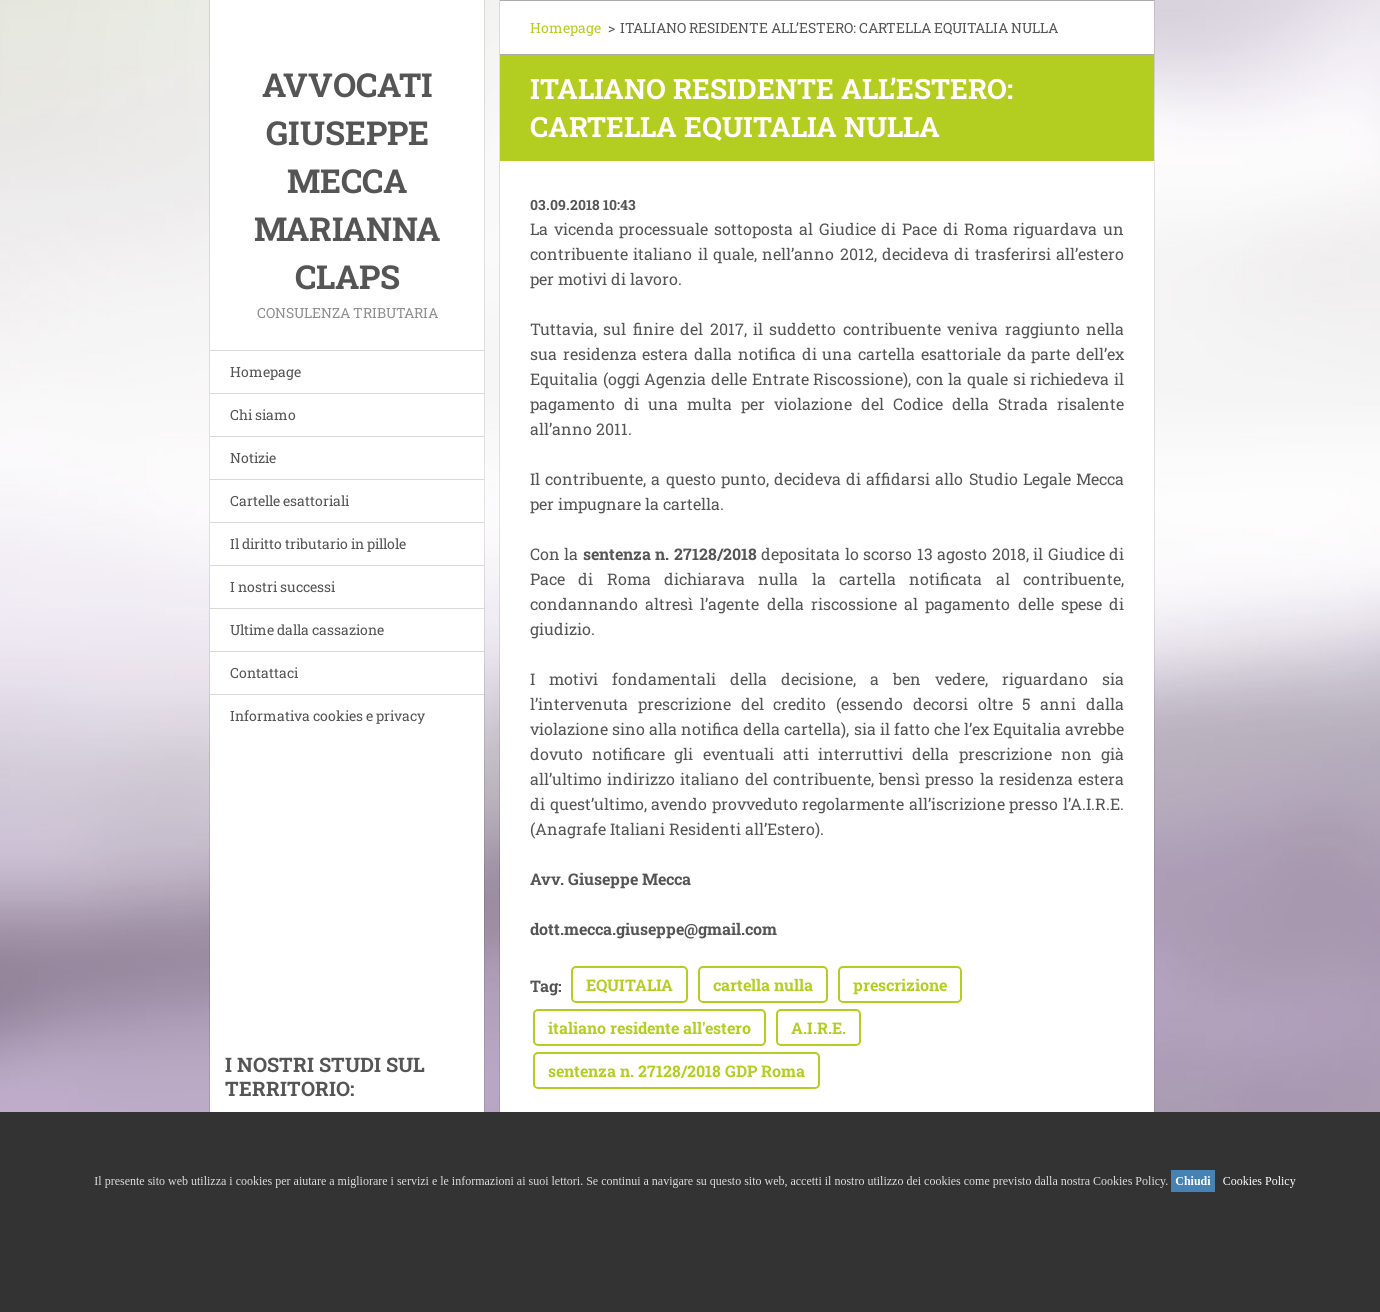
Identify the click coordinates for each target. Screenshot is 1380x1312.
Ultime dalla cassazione (307, 629)
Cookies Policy (1259, 1181)
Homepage (265, 371)
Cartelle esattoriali (289, 500)
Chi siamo (263, 414)
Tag (544, 985)
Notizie (253, 457)
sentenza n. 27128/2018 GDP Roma (676, 1070)
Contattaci (264, 672)
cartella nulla (763, 984)
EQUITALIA (629, 984)
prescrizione (900, 984)
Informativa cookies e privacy (327, 715)
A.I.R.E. (818, 1027)
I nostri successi (282, 586)
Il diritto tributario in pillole (318, 543)
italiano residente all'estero (649, 1027)
